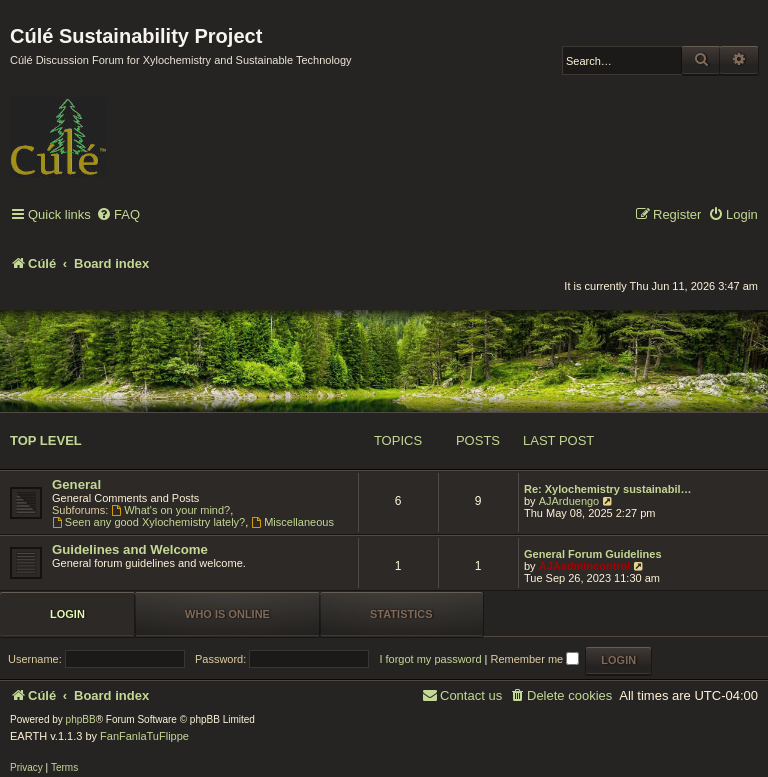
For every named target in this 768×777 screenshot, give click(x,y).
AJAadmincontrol (585, 566)
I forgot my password (430, 659)
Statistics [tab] (401, 614)
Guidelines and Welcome (130, 549)
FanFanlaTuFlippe (144, 736)
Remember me (534, 659)
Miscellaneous (292, 522)
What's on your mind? (170, 510)
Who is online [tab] (227, 614)
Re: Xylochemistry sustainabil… (608, 489)
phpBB (81, 719)
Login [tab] (67, 614)
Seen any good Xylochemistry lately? (148, 522)
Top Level (46, 440)
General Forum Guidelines (593, 554)
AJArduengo (569, 501)
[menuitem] (118, 215)
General (76, 484)
